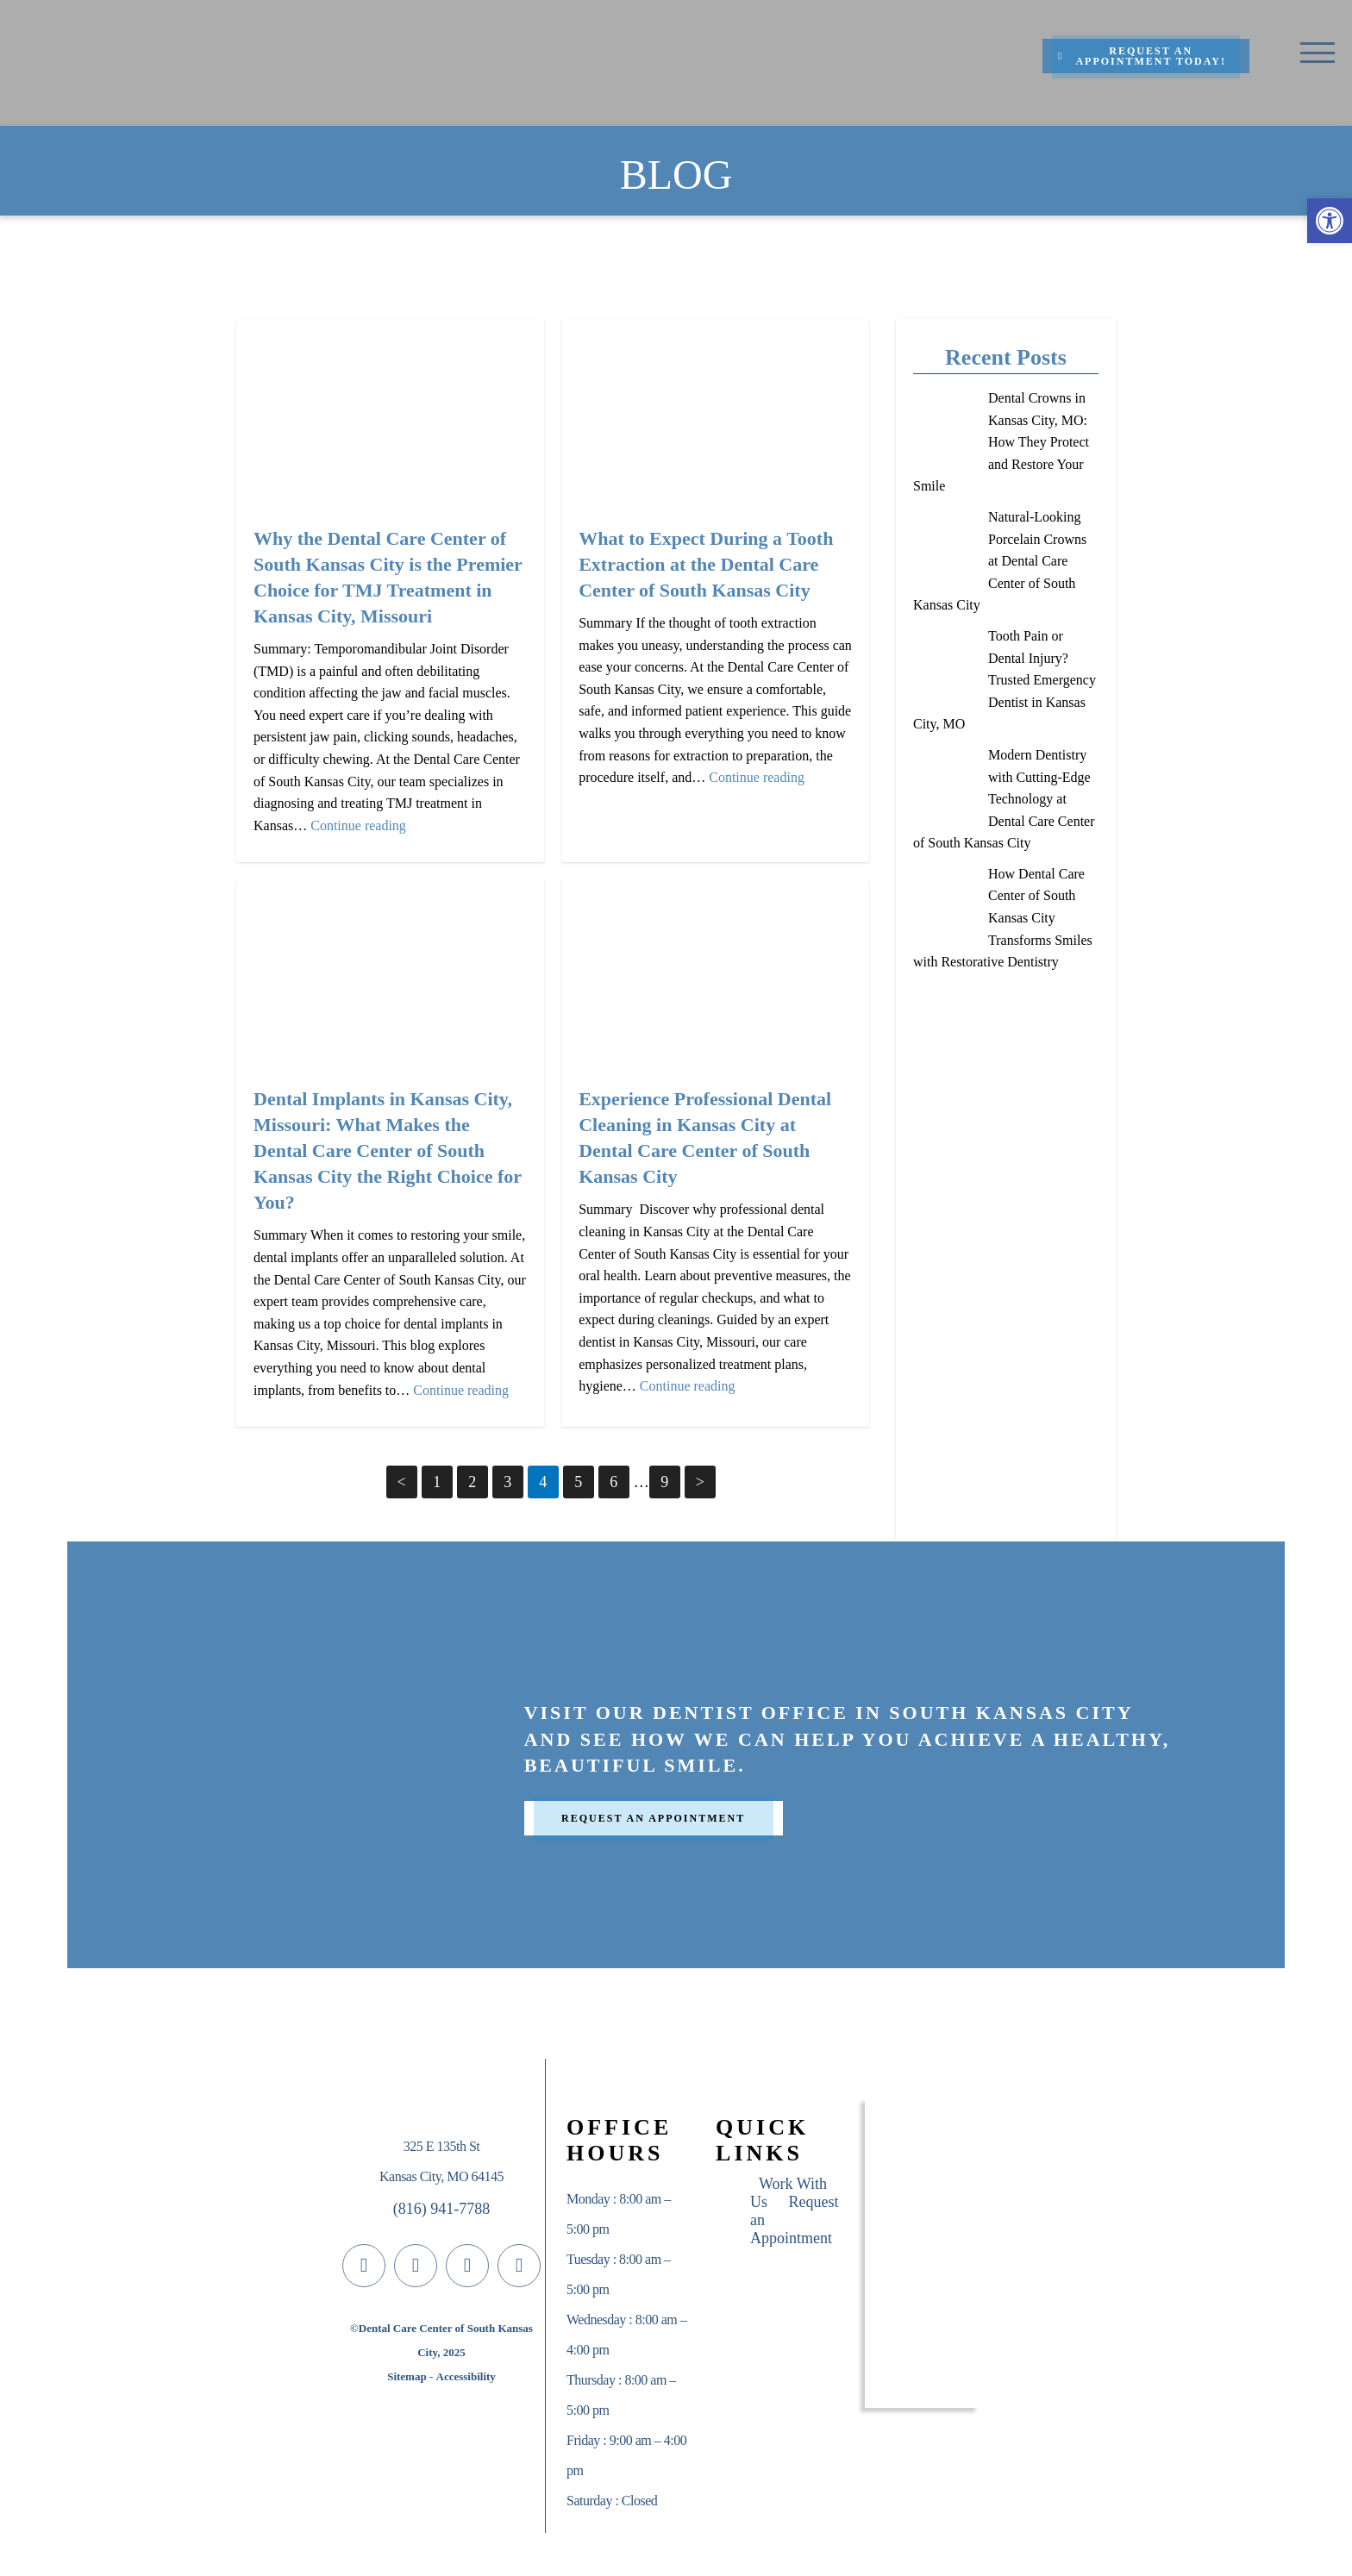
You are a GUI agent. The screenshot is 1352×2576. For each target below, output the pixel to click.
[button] (1329, 220)
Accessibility (466, 2376)
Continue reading (358, 825)
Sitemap (407, 2376)
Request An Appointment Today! (1142, 56)
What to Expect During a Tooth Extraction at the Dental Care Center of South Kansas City (706, 564)
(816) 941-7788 (441, 2208)
